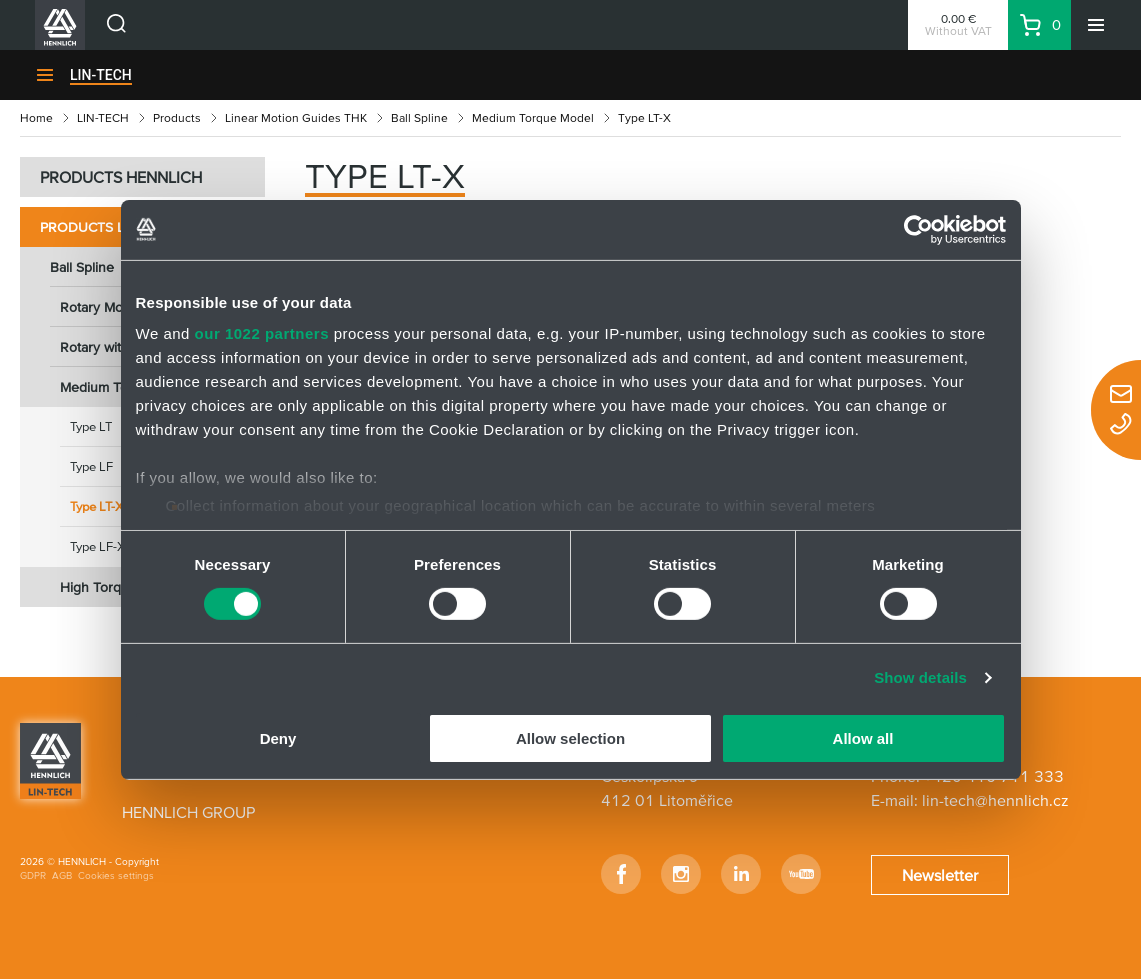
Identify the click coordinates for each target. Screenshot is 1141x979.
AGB (62, 875)
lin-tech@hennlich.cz (995, 800)
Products (177, 117)
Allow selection (570, 738)
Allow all (863, 738)
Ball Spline (419, 117)
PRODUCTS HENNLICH (121, 177)
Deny (278, 738)
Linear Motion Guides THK (296, 117)
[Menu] (1096, 25)
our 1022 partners (262, 333)
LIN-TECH (101, 75)
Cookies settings (116, 875)
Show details (920, 677)
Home (36, 117)
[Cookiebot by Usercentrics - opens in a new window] (918, 229)
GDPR (33, 875)
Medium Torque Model (533, 117)
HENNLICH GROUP (188, 812)
